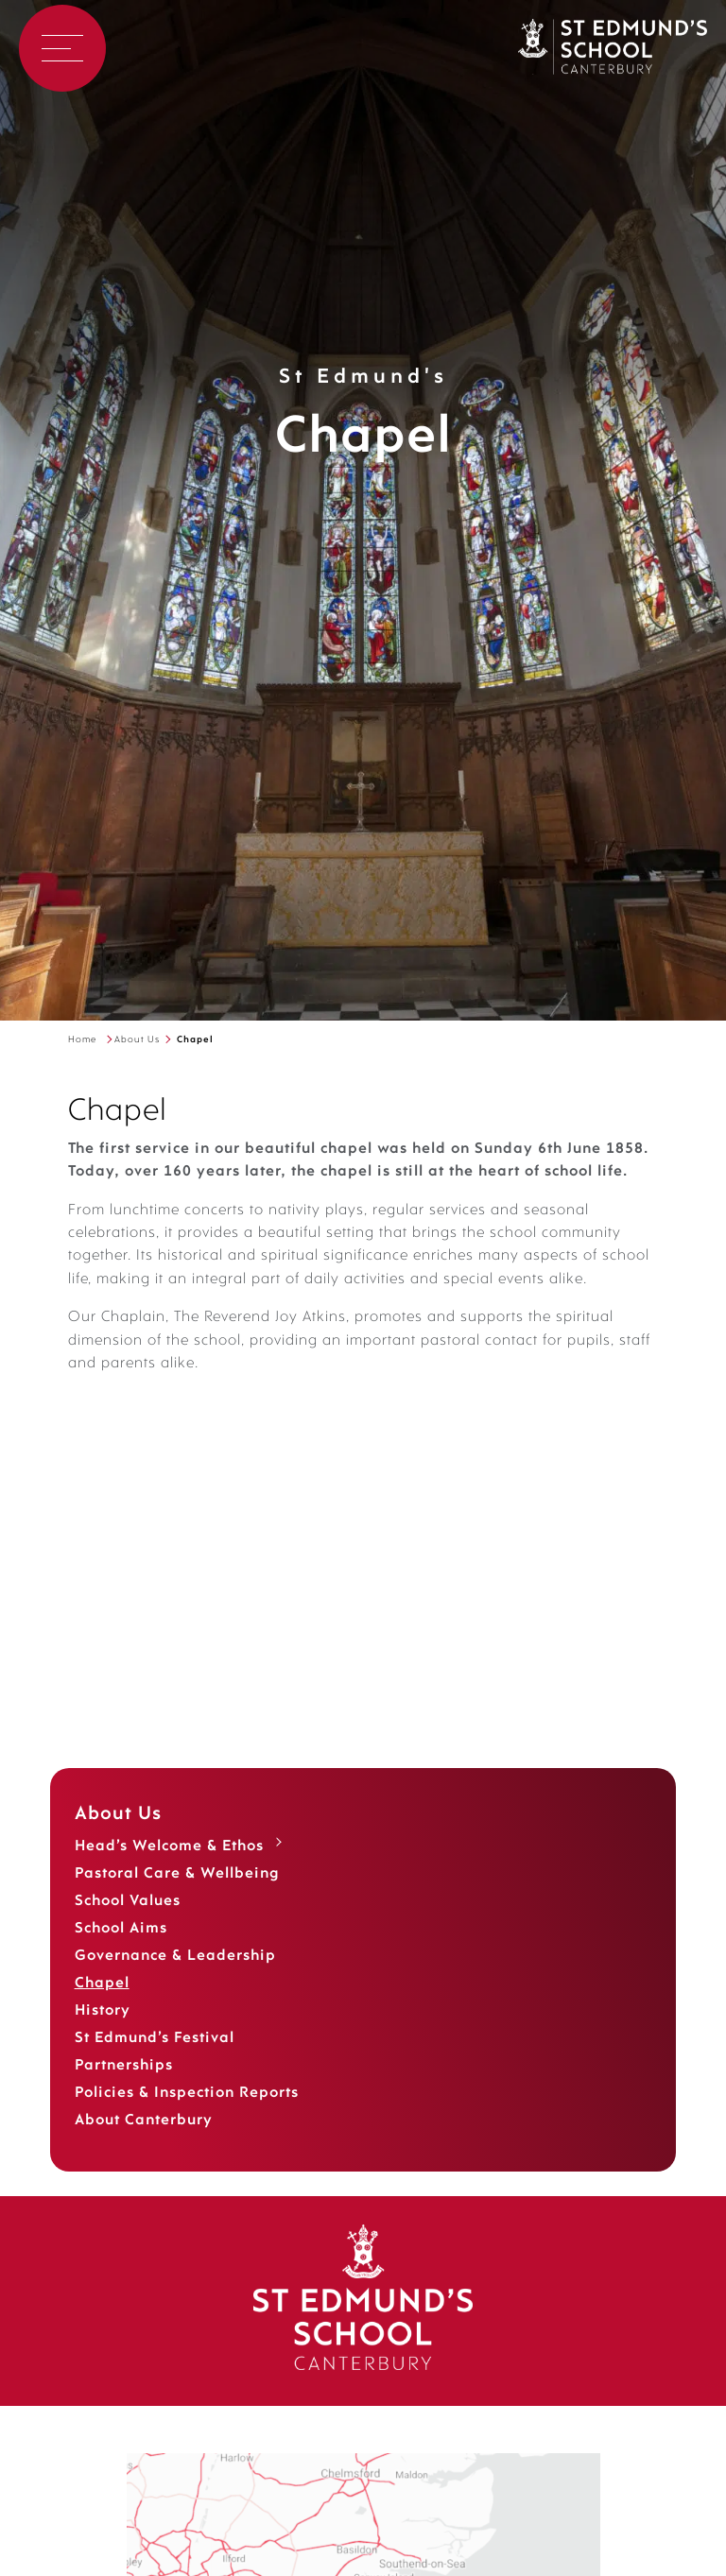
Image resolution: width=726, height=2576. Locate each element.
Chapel (102, 2006)
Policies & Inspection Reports (187, 2115)
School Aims (121, 1951)
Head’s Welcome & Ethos (169, 1869)
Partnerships (124, 2088)
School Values (128, 1924)
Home (82, 1040)
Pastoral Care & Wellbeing (177, 1896)
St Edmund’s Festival (154, 2061)
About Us (137, 1040)
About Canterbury (144, 2143)
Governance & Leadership (175, 1978)
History (102, 2033)
